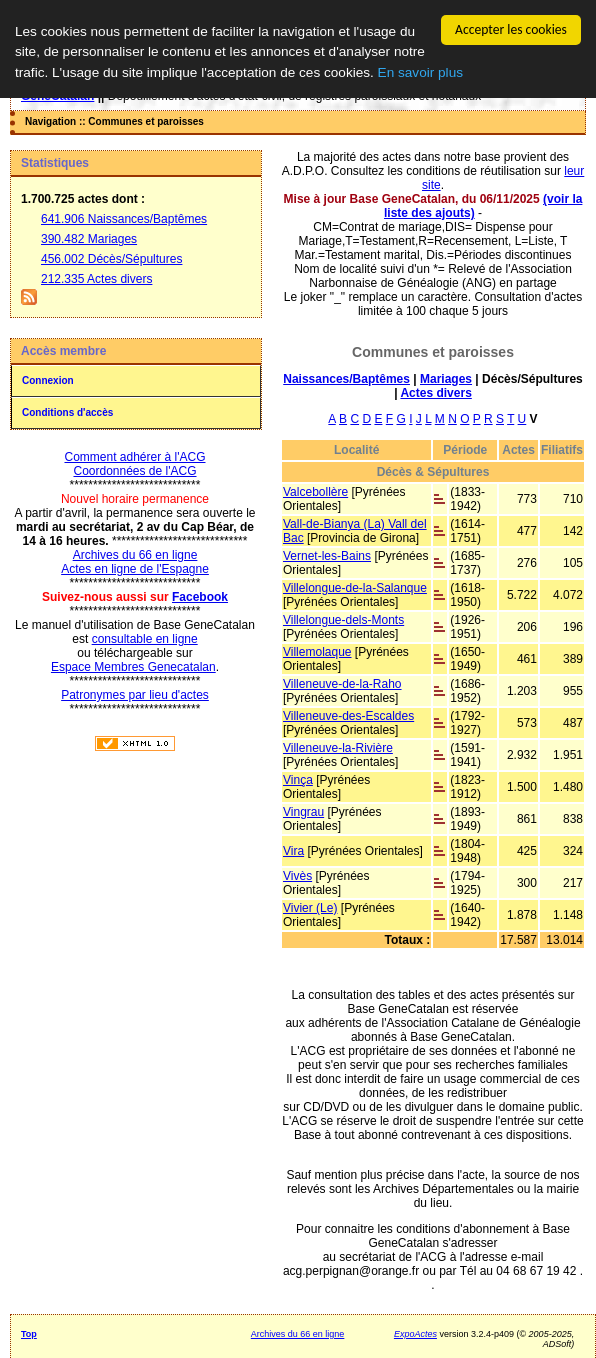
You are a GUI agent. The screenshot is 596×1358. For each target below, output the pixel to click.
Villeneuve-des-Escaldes (348, 716)
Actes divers (435, 393)
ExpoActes (415, 1334)
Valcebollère (315, 492)
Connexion (48, 380)
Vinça (298, 780)
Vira (293, 851)
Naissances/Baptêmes (346, 379)
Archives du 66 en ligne (135, 555)
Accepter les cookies (511, 29)
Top (29, 1334)
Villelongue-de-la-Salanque (355, 588)
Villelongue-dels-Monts (343, 620)
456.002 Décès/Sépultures (111, 259)
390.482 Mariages (89, 239)
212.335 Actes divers (96, 279)
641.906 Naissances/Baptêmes (124, 219)
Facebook (200, 597)
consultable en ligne (145, 639)
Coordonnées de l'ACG (134, 471)
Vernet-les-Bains (327, 556)
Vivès (297, 876)
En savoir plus (420, 72)
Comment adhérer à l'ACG (134, 457)
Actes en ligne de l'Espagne (135, 569)
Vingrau (303, 812)
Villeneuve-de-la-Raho (342, 684)
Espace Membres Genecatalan (133, 667)
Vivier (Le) (310, 908)
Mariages (446, 379)
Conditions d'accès (67, 412)
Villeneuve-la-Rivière (338, 748)
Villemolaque (317, 652)
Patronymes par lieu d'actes (135, 695)
